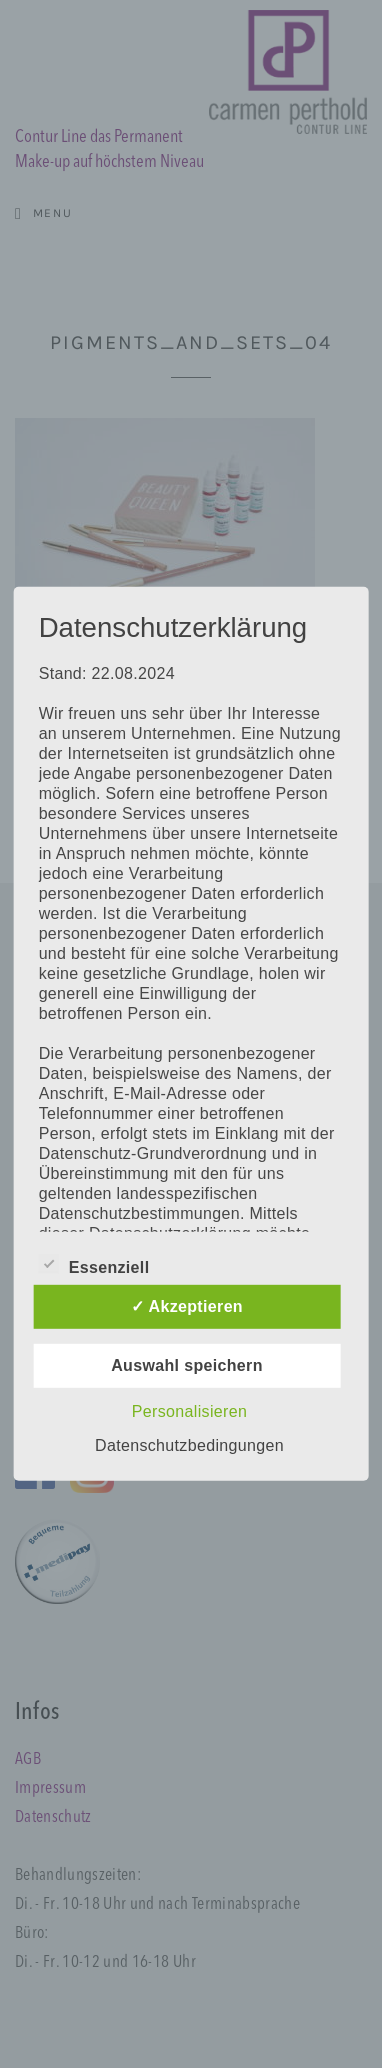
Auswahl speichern (187, 1365)
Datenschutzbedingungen (189, 1445)
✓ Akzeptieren (187, 1306)
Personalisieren (189, 1411)
